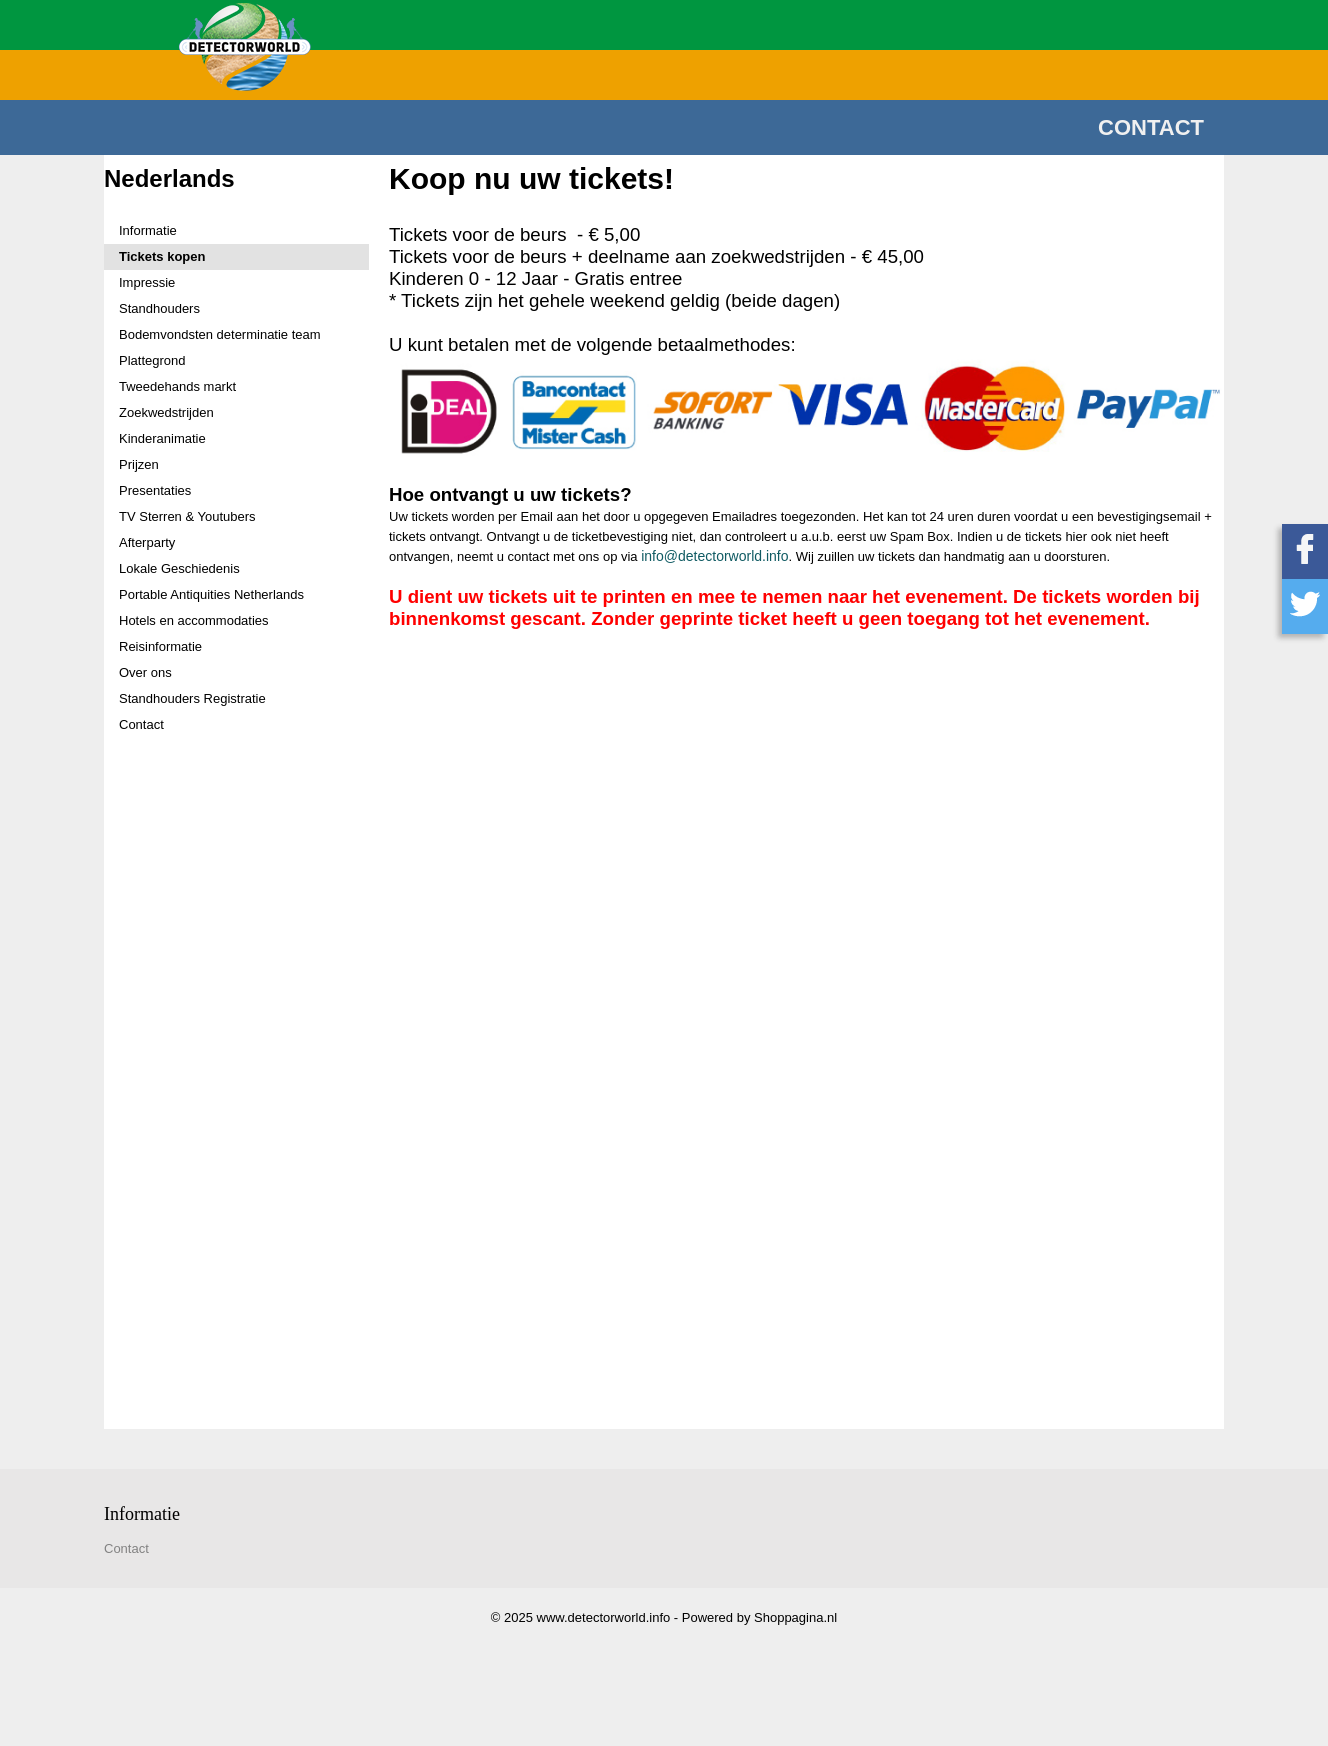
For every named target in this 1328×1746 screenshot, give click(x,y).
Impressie (147, 282)
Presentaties (155, 490)
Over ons (145, 672)
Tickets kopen (162, 256)
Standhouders (159, 308)
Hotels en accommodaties (194, 620)
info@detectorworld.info (714, 556)
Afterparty (147, 542)
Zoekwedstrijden (166, 412)
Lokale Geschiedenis (179, 568)
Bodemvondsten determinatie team (220, 334)
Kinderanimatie (162, 438)
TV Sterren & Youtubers (187, 516)
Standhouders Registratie (192, 698)
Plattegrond (152, 360)
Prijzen (139, 464)
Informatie (148, 230)
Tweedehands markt (177, 386)
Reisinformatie (160, 646)
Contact (1151, 127)
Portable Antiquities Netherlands (211, 594)
